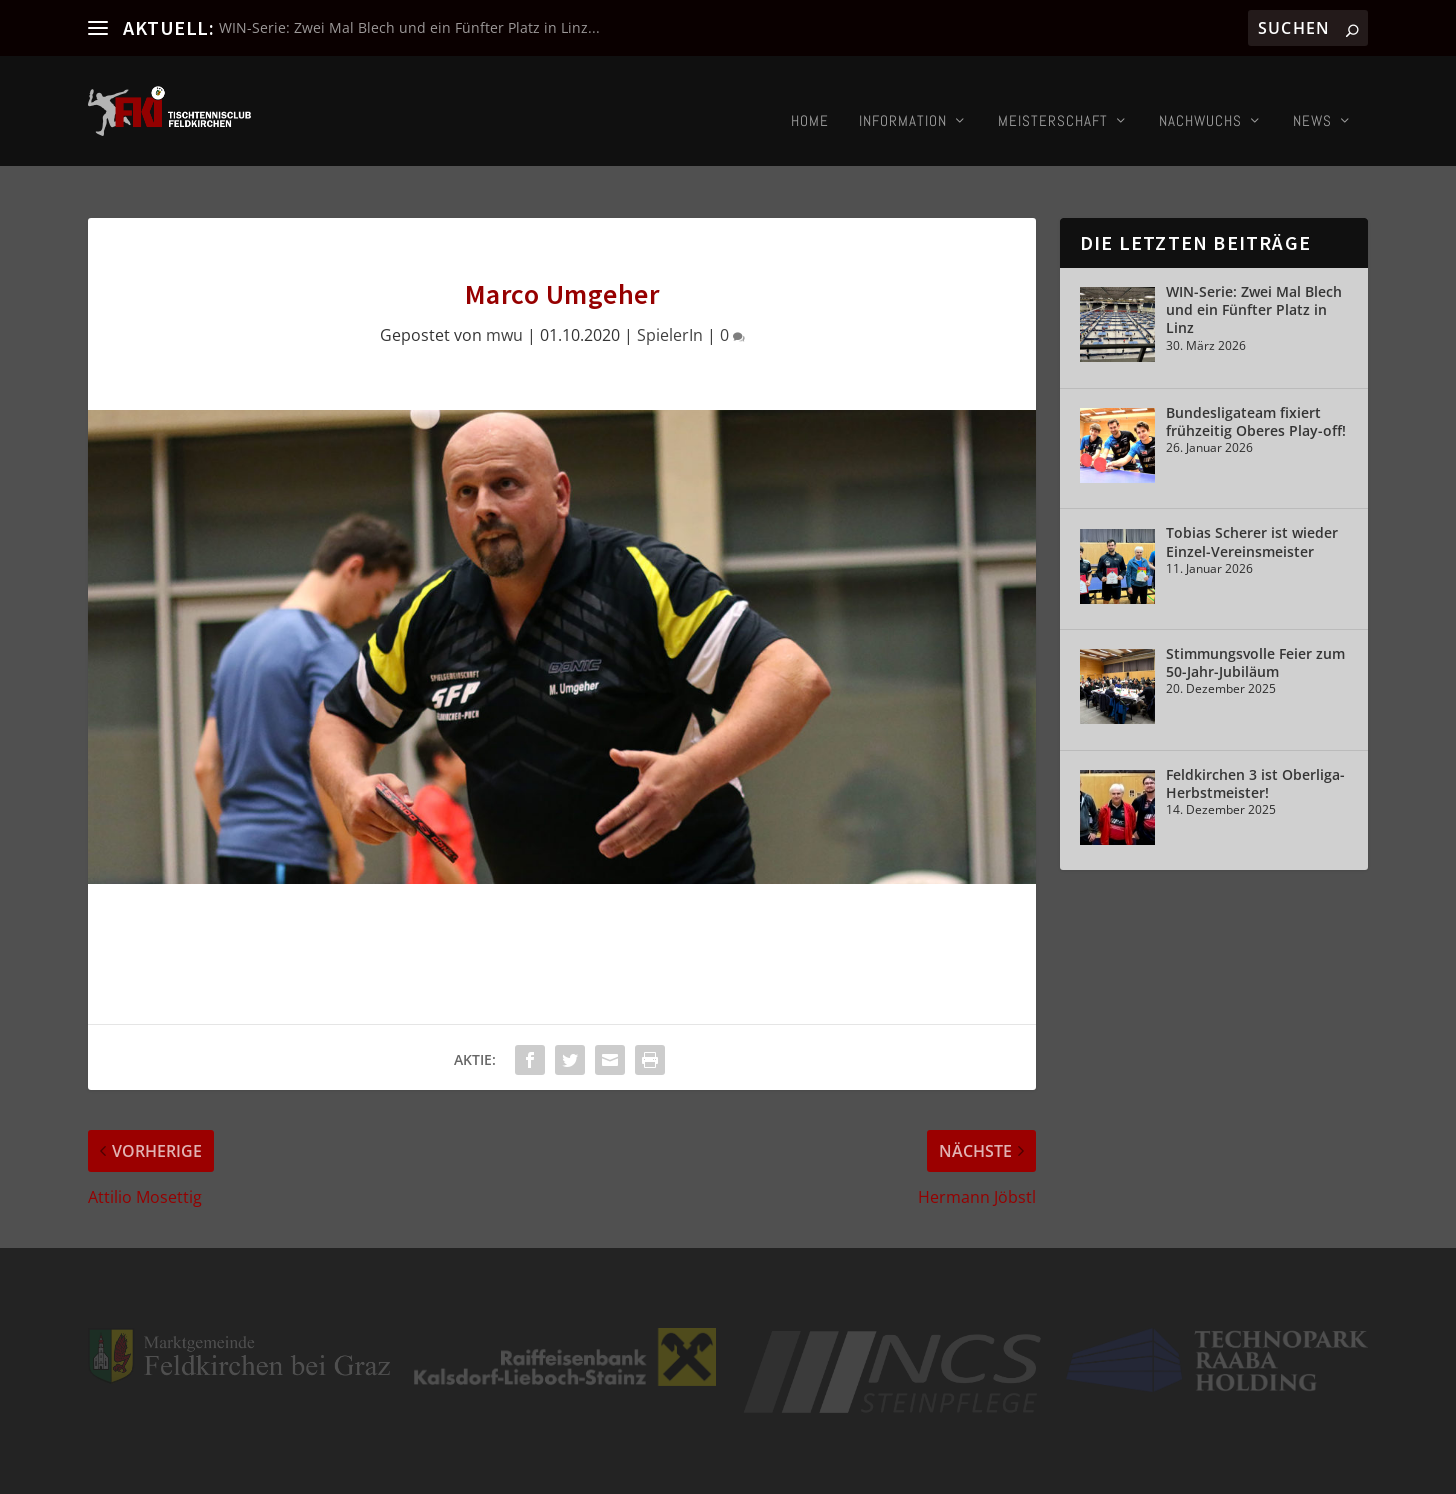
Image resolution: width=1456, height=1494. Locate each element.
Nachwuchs (1200, 101)
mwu (504, 283)
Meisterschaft (1053, 101)
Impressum (1103, 1466)
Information (903, 101)
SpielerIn (670, 283)
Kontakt (1170, 1466)
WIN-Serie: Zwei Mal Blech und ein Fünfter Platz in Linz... (409, 27)
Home (810, 101)
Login (1220, 1466)
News (1312, 101)
